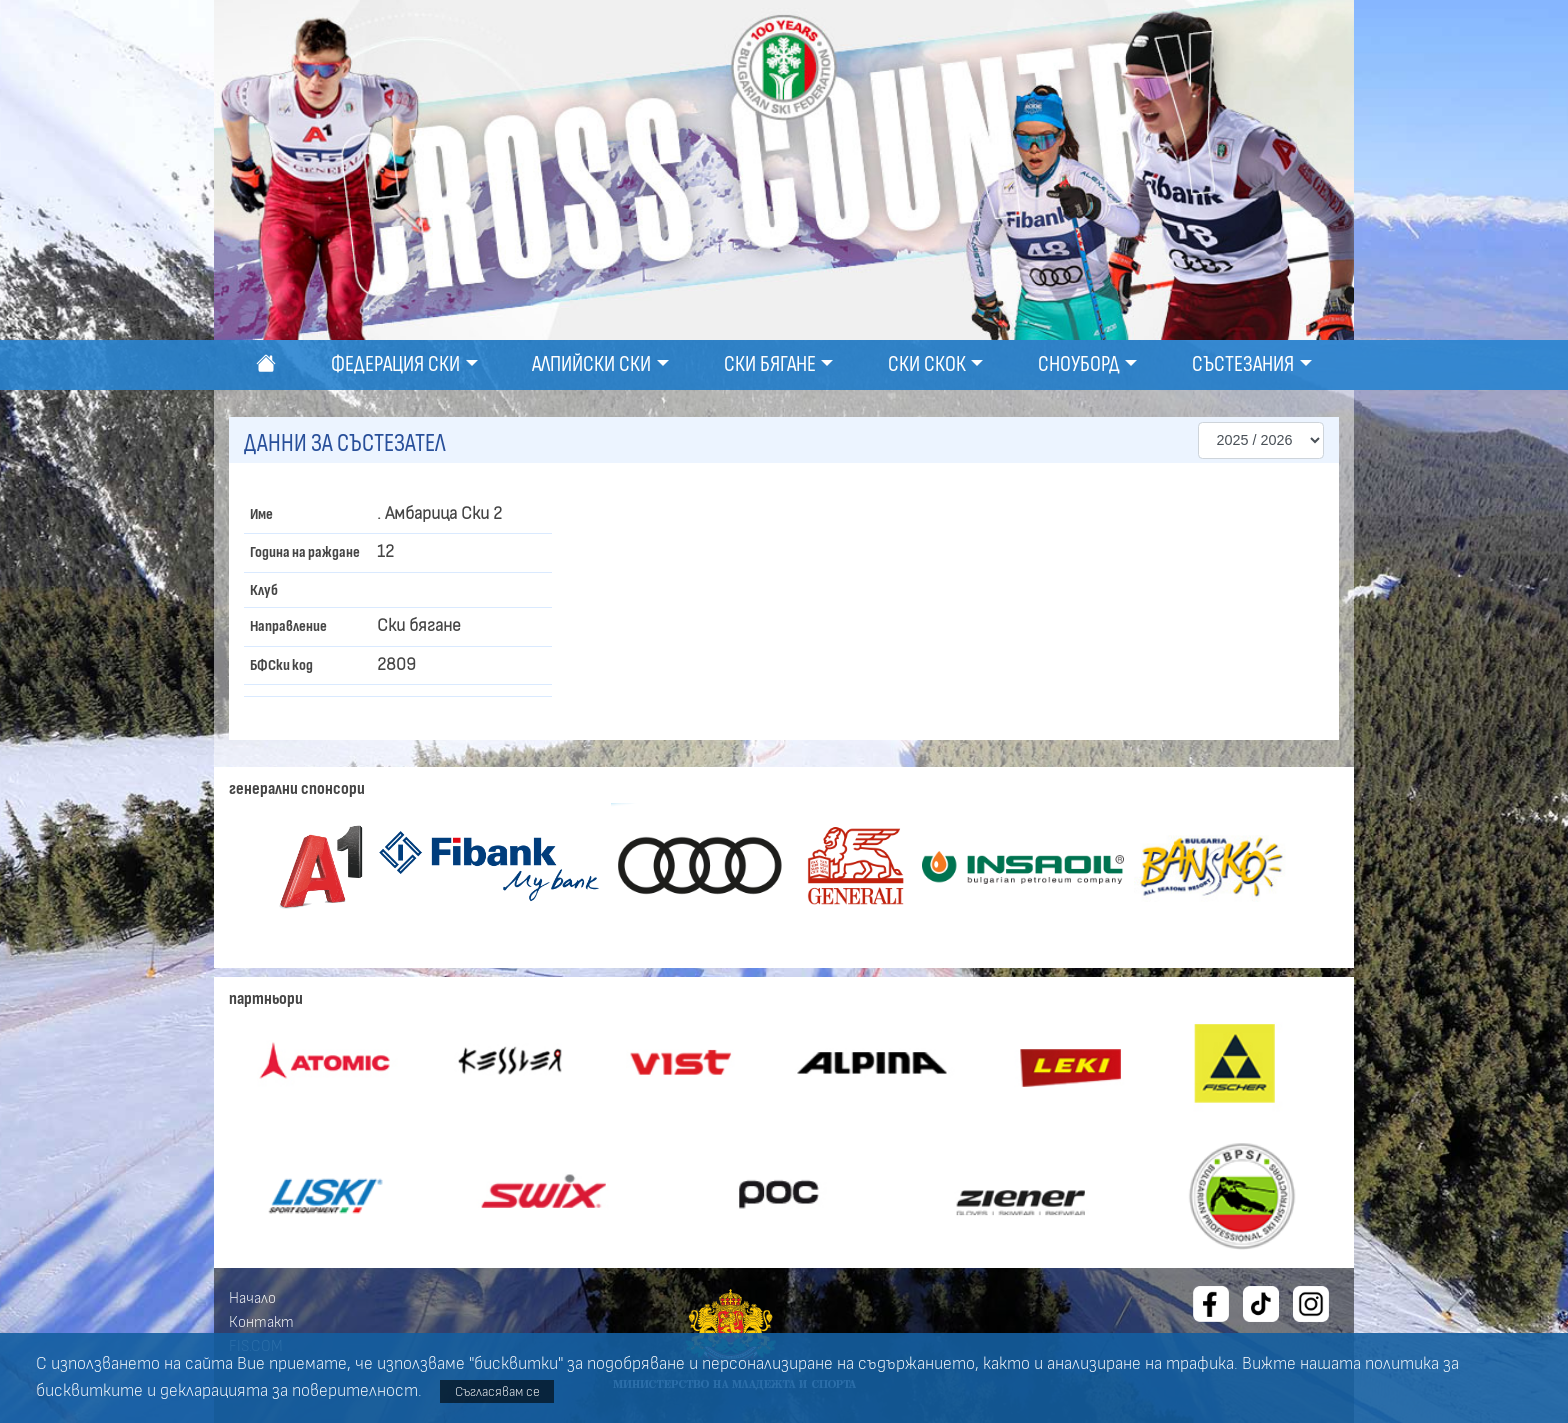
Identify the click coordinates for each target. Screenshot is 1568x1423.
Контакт (261, 1322)
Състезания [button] (1243, 364)
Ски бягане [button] (770, 364)
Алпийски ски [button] (591, 364)
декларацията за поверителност (289, 1391)
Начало (252, 1298)
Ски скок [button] (927, 364)
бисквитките (89, 1391)
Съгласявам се (497, 1391)
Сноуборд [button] (1079, 364)
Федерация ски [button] (395, 364)
